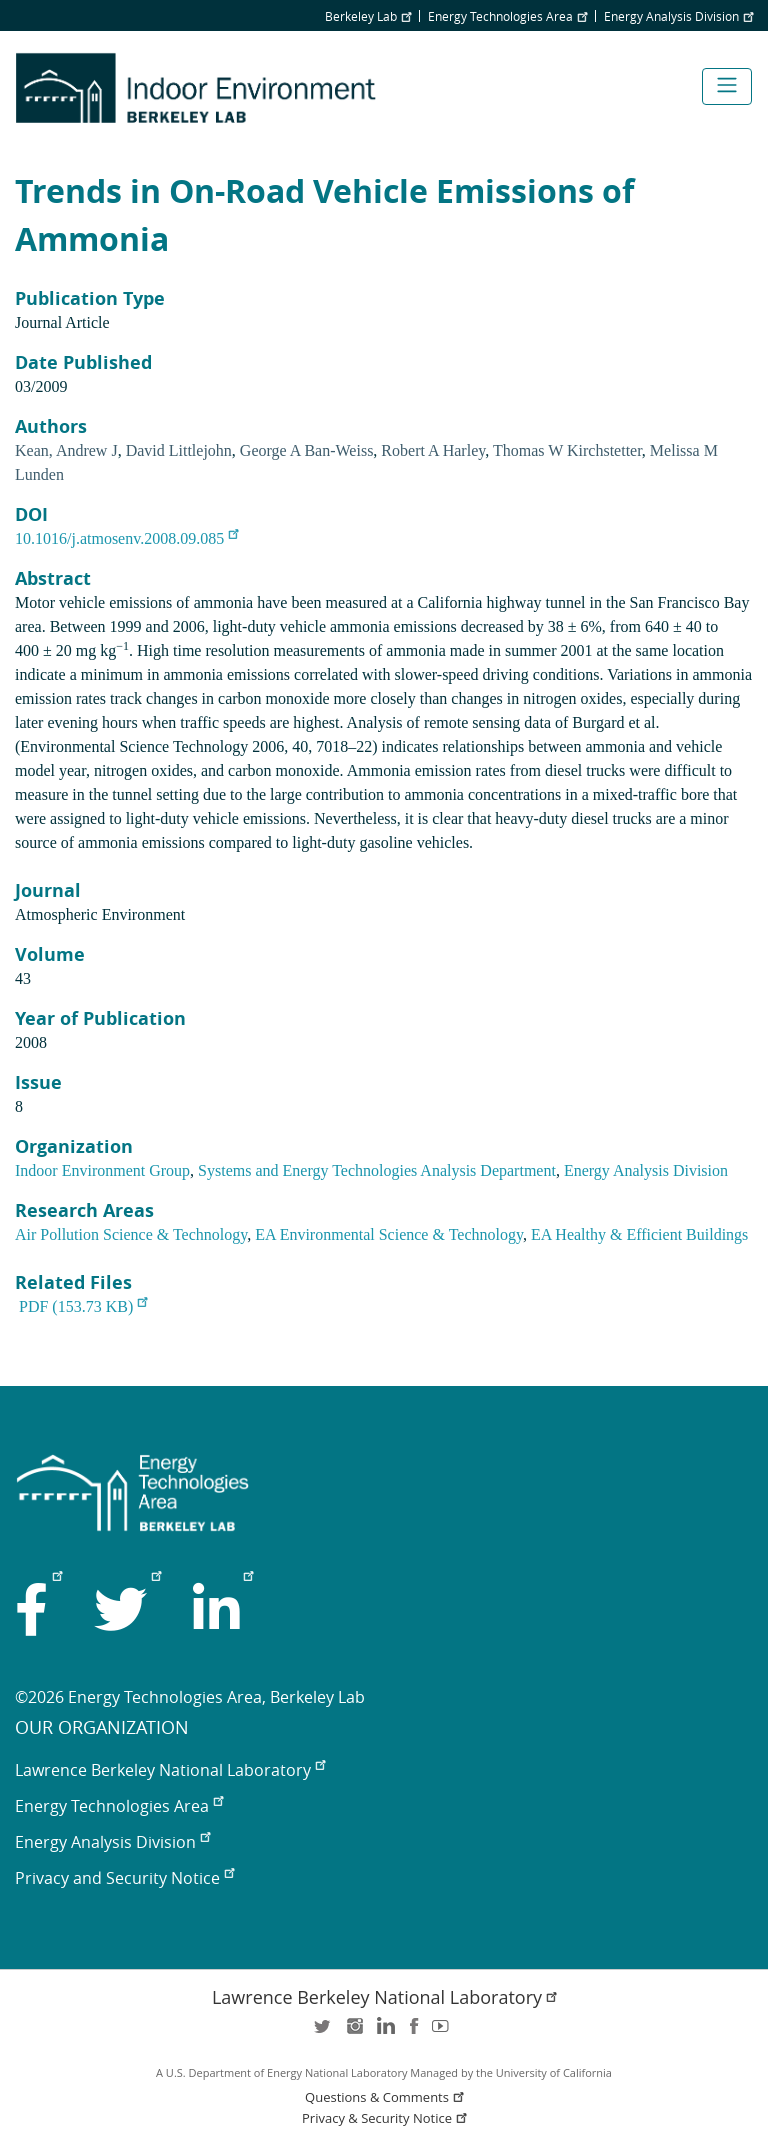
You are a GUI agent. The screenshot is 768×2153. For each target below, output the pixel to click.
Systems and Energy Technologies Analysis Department (377, 1170)
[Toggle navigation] (727, 86)
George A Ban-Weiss (307, 450)
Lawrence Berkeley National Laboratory (170, 1770)
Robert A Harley (433, 450)
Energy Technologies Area (507, 16)
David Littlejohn (179, 450)
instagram (354, 2032)
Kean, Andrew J (66, 450)
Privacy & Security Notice (386, 2118)
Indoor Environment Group (102, 1170)
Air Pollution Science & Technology (131, 1234)
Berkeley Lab (368, 16)
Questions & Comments (386, 2097)
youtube (444, 2032)
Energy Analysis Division (678, 16)
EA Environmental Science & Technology (389, 1234)
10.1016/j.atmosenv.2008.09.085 (126, 538)
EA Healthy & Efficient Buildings (639, 1234)
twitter (324, 2032)
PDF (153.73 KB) (83, 1306)
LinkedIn (384, 2032)
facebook (414, 2032)
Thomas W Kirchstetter (567, 450)
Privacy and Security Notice (124, 1878)
